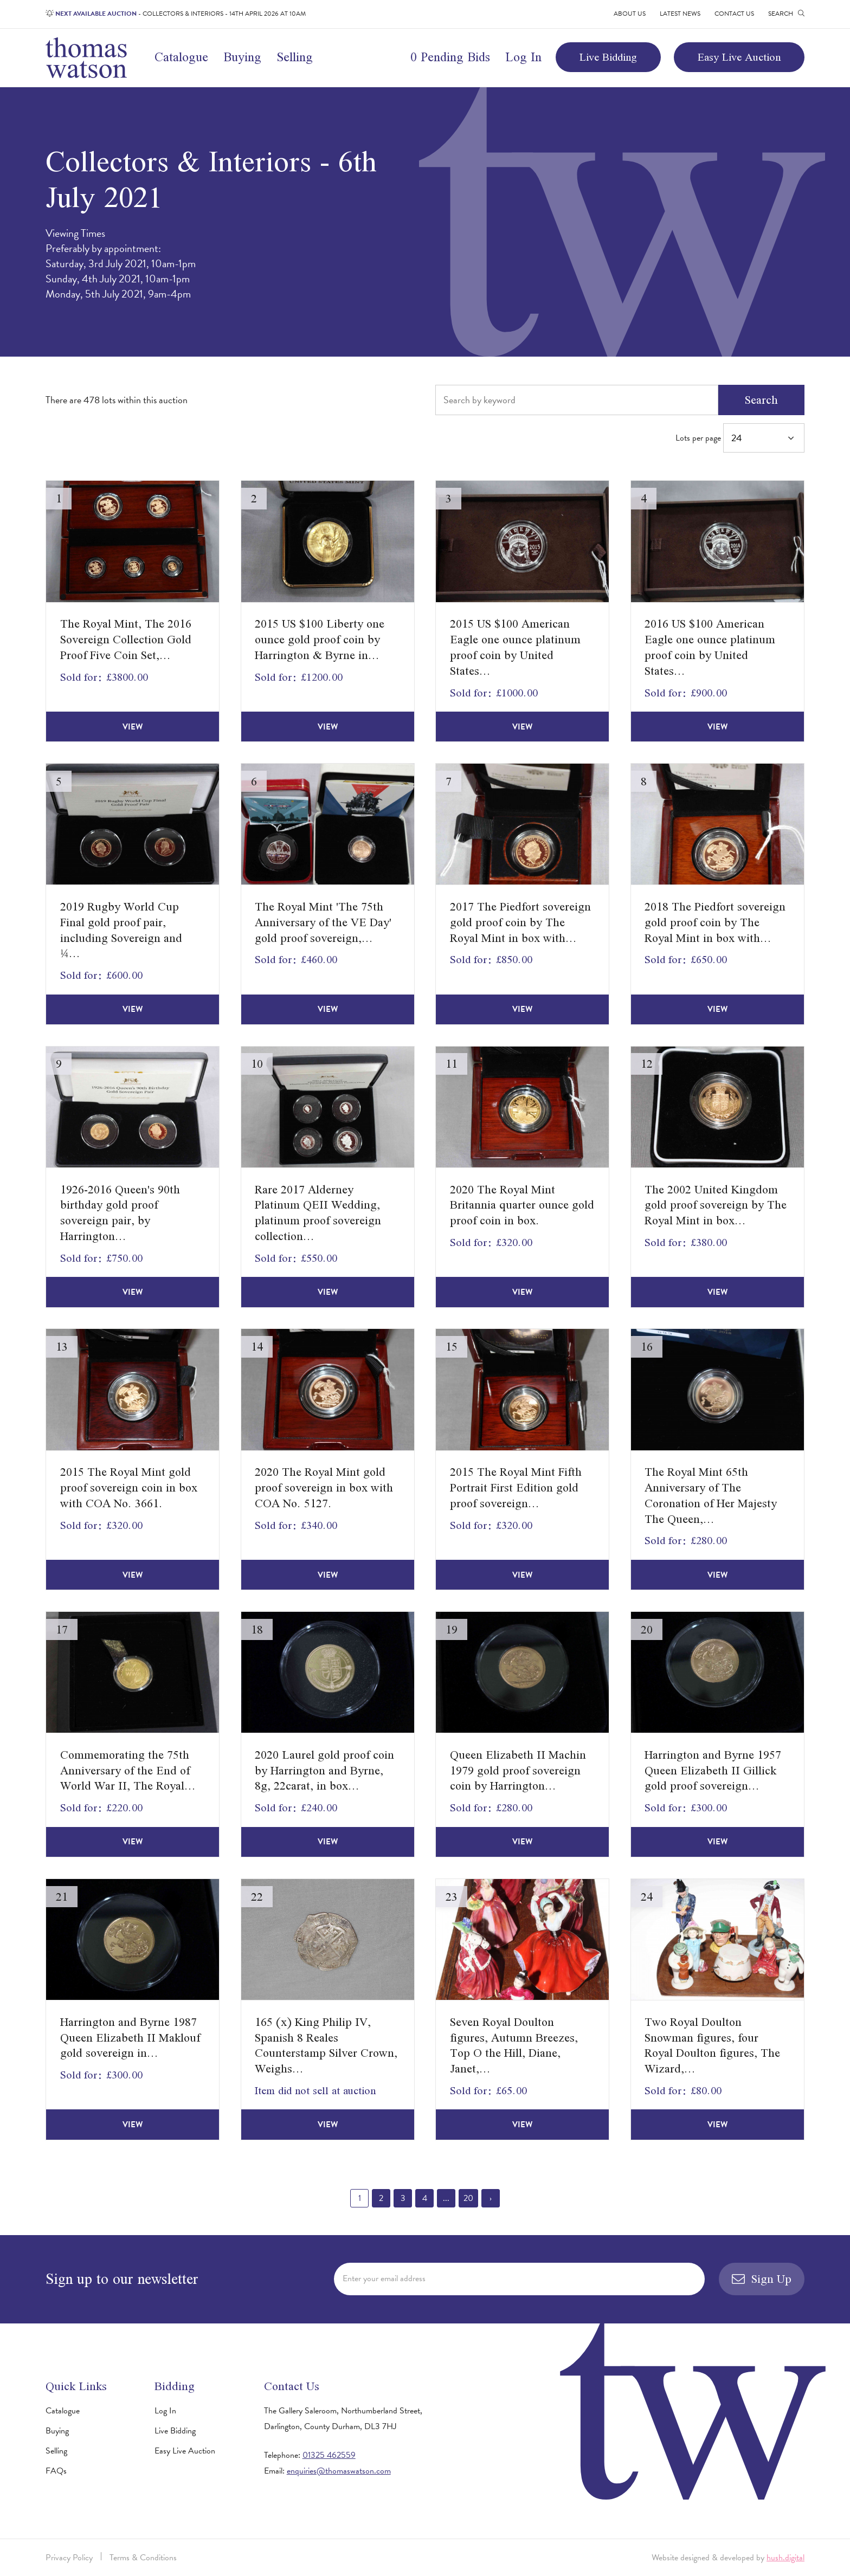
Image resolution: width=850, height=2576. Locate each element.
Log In (523, 56)
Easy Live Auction (739, 56)
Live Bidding (608, 56)
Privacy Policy (69, 2557)
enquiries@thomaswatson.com (339, 2470)
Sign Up (761, 2278)
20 (468, 2198)
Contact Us (734, 13)
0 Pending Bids (450, 56)
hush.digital (785, 2557)
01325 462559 (329, 2455)
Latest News (680, 13)
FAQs (56, 2470)
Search (761, 399)
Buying (242, 56)
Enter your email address (384, 2278)
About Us (630, 13)
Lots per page (739, 438)
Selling (294, 56)
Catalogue (181, 56)
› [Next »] (491, 2198)
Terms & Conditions (143, 2557)
